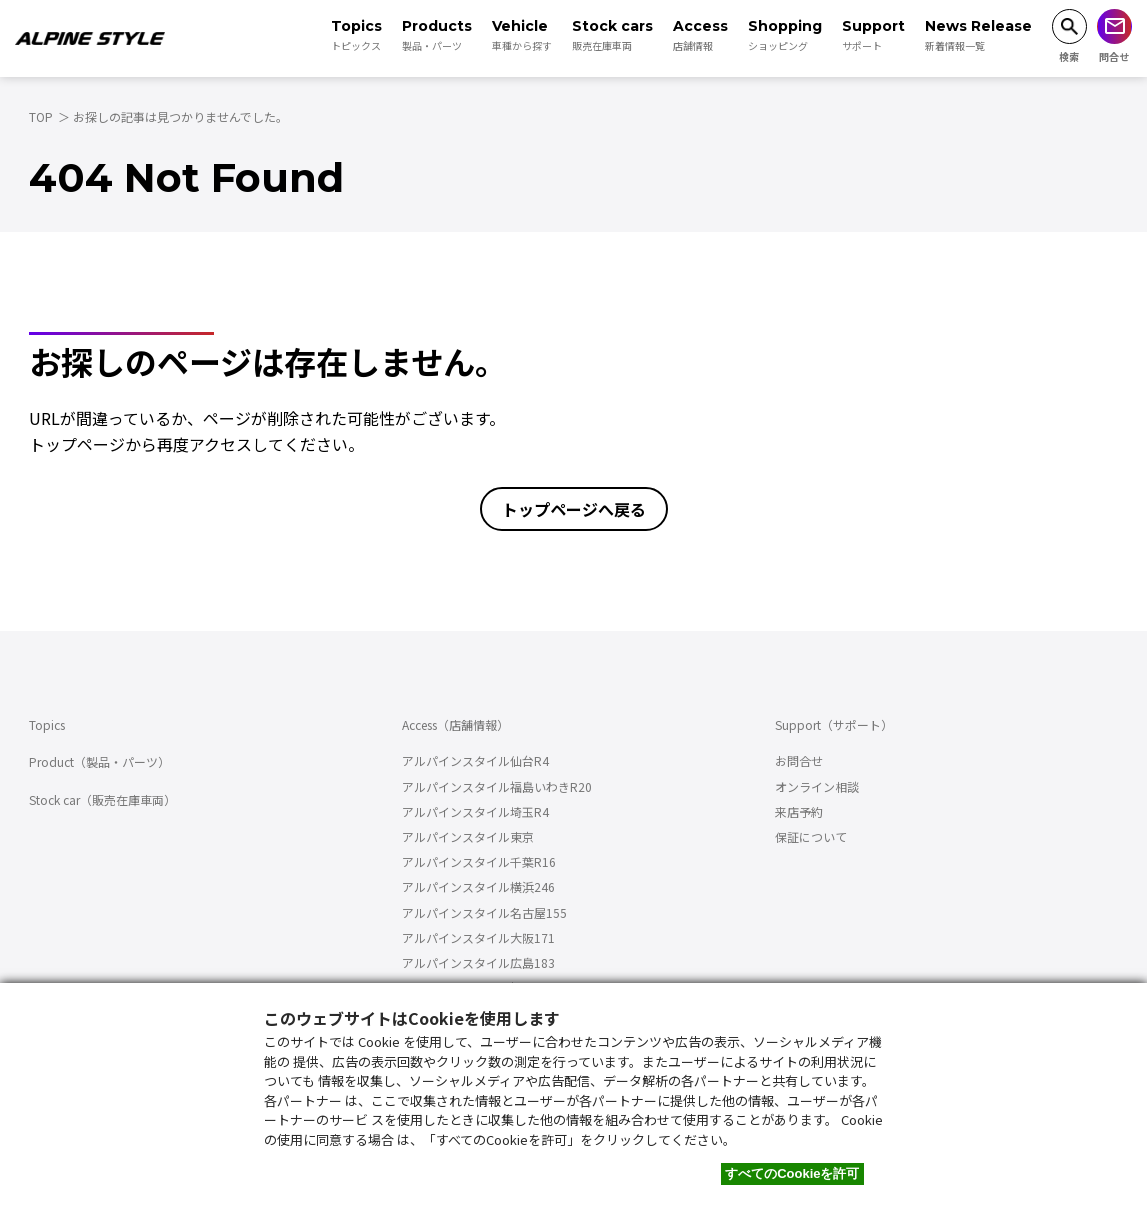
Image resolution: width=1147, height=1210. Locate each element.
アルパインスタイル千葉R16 (479, 861)
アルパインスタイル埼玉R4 (475, 811)
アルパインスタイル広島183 (478, 962)
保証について (811, 836)
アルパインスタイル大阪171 (478, 937)
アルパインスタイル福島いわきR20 (497, 786)
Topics (47, 724)
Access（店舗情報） (455, 724)
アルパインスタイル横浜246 (478, 886)
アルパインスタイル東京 (468, 836)
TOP (41, 116)
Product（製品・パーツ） (99, 761)
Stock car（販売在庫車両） (102, 799)
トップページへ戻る (574, 509)
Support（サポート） (834, 724)
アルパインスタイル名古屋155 (484, 912)
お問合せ (799, 760)
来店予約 (799, 811)
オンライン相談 (817, 786)
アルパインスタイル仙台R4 (475, 760)
